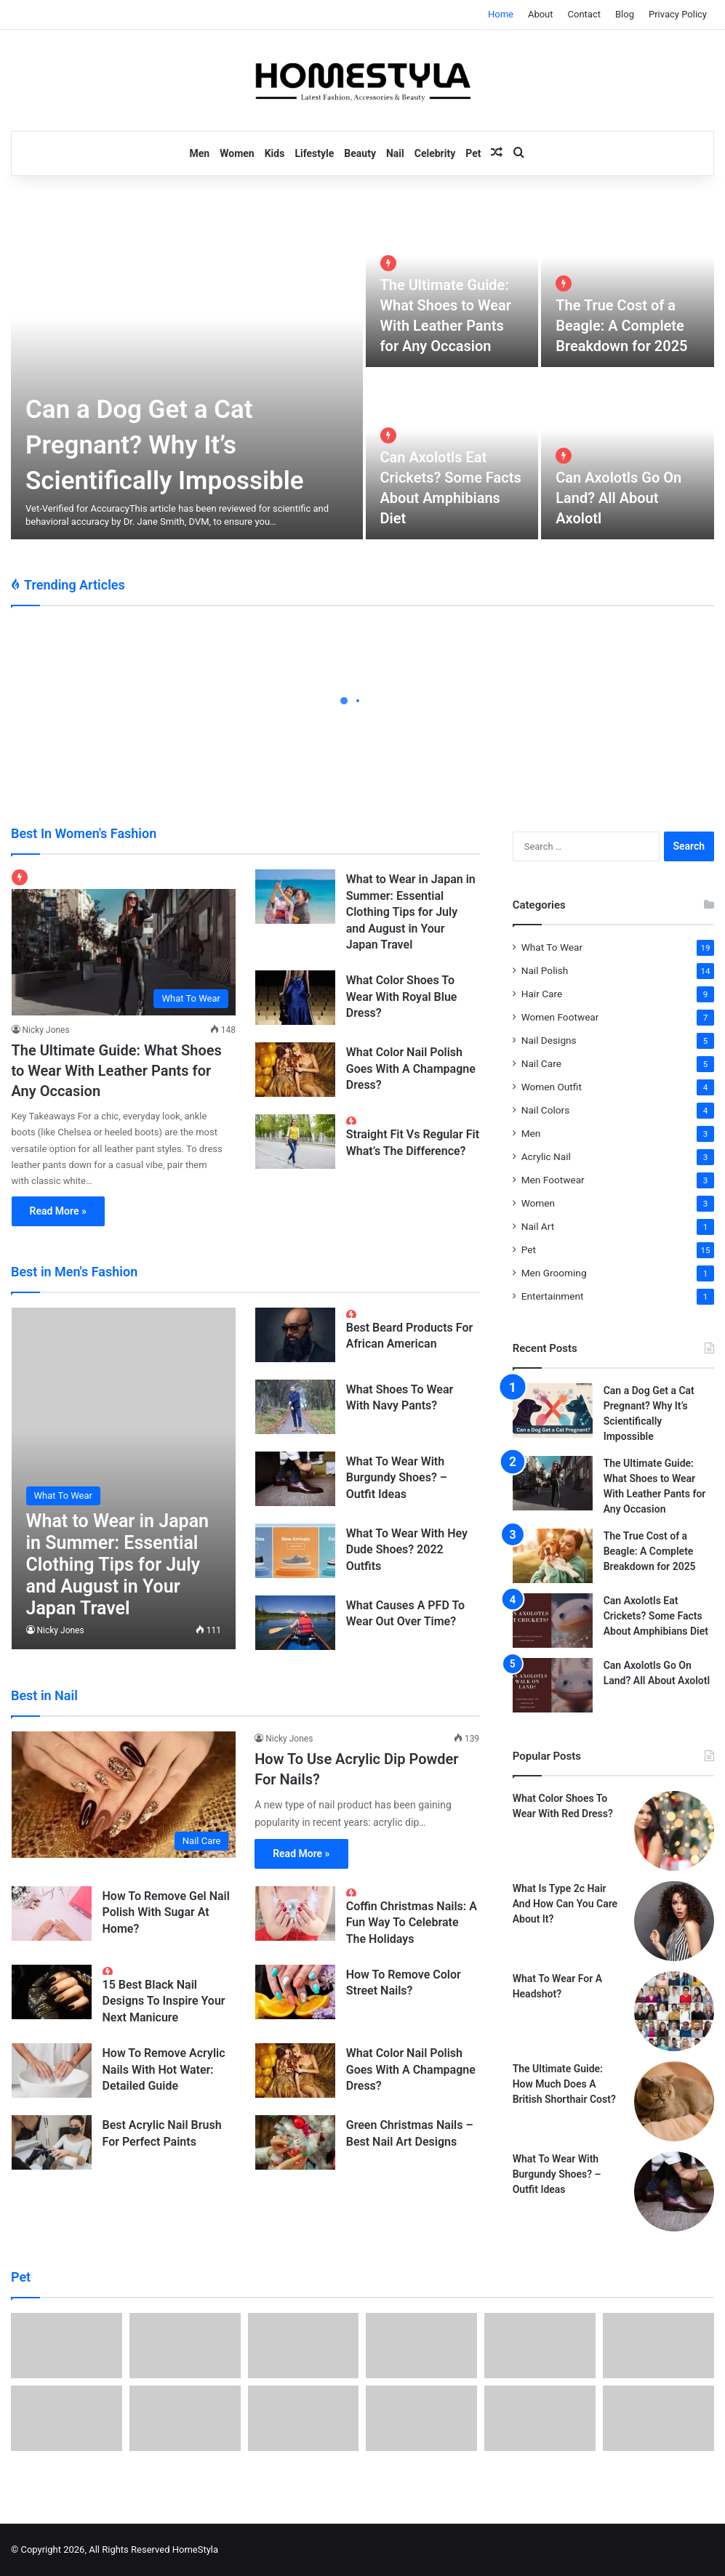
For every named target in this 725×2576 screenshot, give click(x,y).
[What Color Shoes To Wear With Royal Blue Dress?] (295, 997)
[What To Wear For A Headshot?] (674, 2011)
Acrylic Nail (546, 1156)
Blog (624, 14)
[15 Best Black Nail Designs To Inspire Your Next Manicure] (52, 1992)
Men (200, 153)
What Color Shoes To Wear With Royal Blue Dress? (401, 996)
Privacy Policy (678, 14)
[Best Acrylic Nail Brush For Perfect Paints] (52, 2142)
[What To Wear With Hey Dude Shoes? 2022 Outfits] (295, 1551)
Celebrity (434, 153)
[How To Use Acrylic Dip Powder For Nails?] (124, 1794)
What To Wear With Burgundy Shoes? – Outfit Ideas (396, 1477)
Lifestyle (314, 153)
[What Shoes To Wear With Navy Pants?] (295, 1407)
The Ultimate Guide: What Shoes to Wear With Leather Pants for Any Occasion (117, 1071)
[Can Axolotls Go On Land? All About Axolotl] (627, 454)
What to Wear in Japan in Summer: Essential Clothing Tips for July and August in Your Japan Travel (411, 911)
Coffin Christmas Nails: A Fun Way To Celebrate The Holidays (411, 1922)
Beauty (360, 153)
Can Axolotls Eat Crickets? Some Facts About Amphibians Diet (656, 1616)
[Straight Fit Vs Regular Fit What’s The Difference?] (295, 1141)
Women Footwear (560, 1017)
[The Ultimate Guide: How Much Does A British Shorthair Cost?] (674, 2101)
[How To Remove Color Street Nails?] (295, 1992)
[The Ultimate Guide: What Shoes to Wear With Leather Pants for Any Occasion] (124, 942)
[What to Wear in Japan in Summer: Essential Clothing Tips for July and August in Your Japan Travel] (295, 896)
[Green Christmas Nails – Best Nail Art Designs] (295, 2142)
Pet (473, 153)
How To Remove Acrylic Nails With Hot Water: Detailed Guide (164, 2069)
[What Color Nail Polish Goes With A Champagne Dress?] (295, 1069)
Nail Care (541, 1063)
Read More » (58, 1211)
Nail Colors (545, 1110)
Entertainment (552, 1296)
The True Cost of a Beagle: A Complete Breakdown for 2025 (621, 326)
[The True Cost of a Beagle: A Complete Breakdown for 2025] (627, 282)
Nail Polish (545, 970)
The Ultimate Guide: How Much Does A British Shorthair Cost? (564, 2084)
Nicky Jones (46, 1030)
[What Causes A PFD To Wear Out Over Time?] (295, 1622)
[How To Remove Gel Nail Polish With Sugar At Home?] (52, 1913)
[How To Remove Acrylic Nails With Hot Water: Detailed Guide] (52, 2070)
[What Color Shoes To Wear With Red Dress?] (674, 1831)
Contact (584, 14)
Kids (275, 153)
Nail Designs (549, 1040)
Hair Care (542, 993)
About (540, 14)
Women (237, 153)
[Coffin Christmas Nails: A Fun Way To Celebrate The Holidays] (295, 1913)
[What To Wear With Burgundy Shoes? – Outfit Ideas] (295, 1479)
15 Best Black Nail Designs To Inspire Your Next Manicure (164, 2001)
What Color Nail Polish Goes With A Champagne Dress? (411, 1068)
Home (500, 14)
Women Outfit (551, 1086)
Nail (395, 153)
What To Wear (551, 947)
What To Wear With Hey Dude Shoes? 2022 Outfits (407, 1549)
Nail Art (538, 1226)
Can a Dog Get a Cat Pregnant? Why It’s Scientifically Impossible (164, 445)
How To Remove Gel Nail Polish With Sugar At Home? (166, 1912)
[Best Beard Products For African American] (295, 1335)
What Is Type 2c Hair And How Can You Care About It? (565, 1904)
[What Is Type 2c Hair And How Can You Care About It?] (674, 1921)
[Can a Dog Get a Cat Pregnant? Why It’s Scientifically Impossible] (187, 368)
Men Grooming (554, 1273)
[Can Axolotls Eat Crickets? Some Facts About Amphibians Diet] (553, 1620)
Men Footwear (553, 1180)
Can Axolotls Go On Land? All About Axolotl (618, 498)
